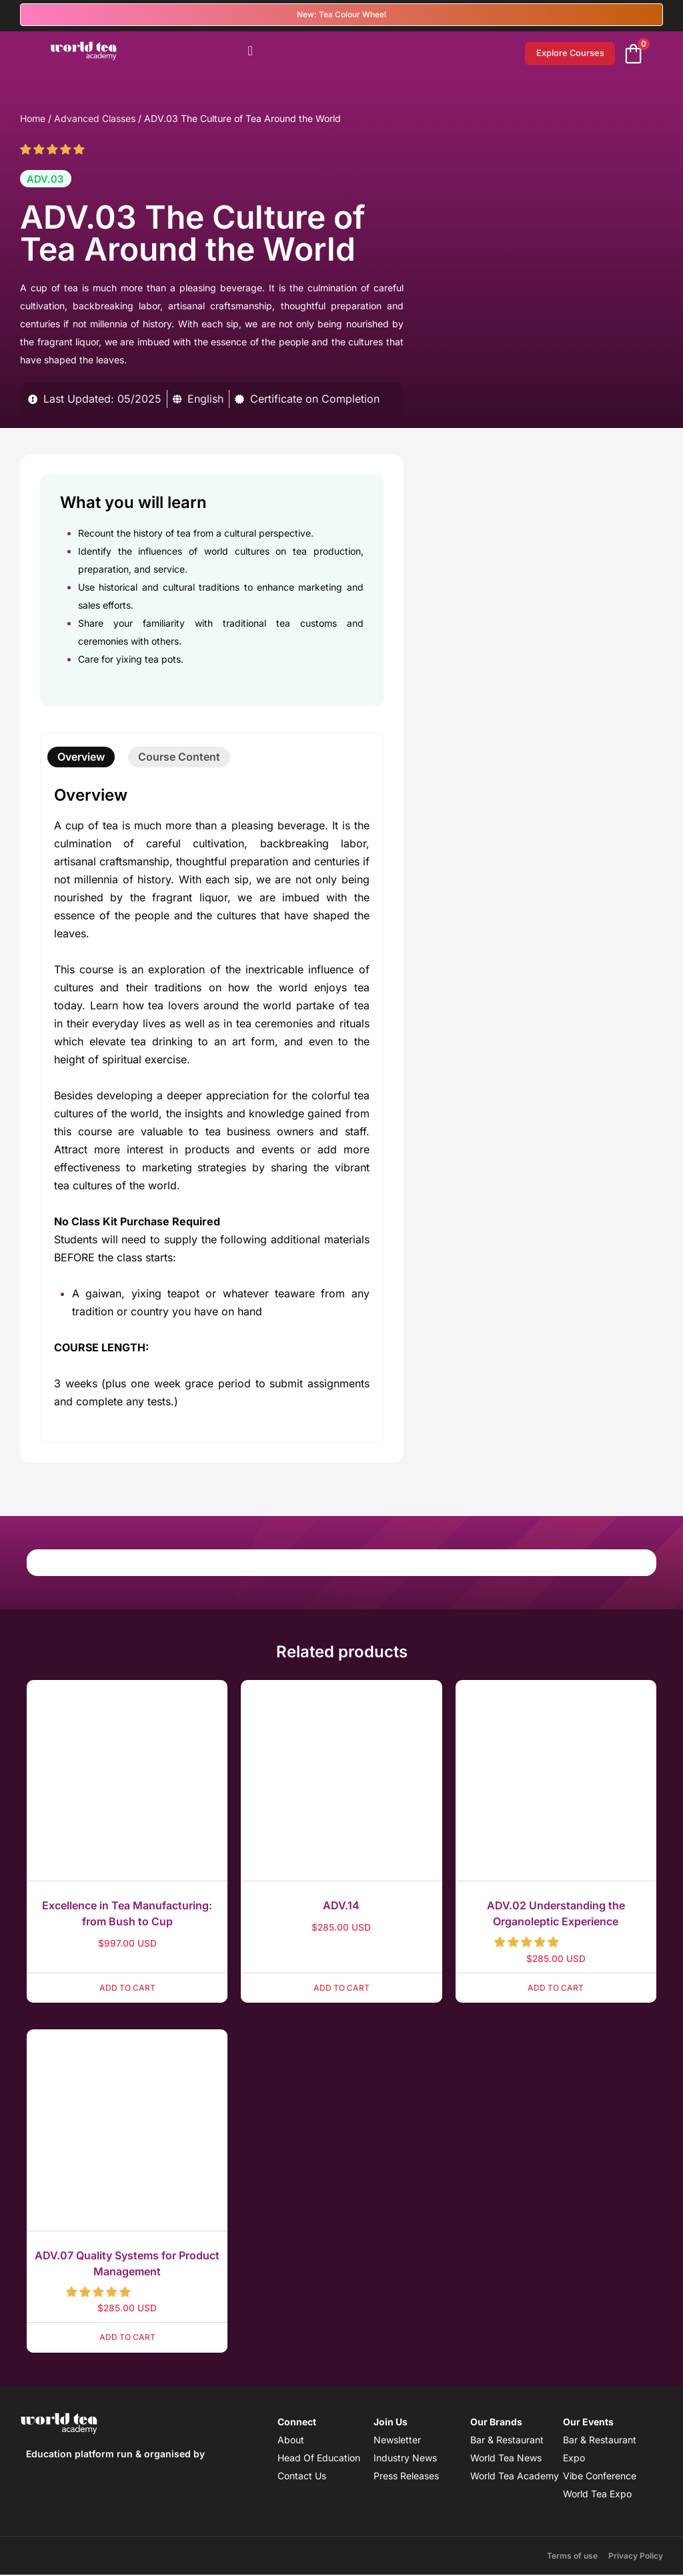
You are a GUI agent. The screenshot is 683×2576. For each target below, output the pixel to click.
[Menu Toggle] (250, 50)
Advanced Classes (94, 119)
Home (32, 119)
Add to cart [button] (127, 1989)
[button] (53, 150)
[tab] (81, 758)
